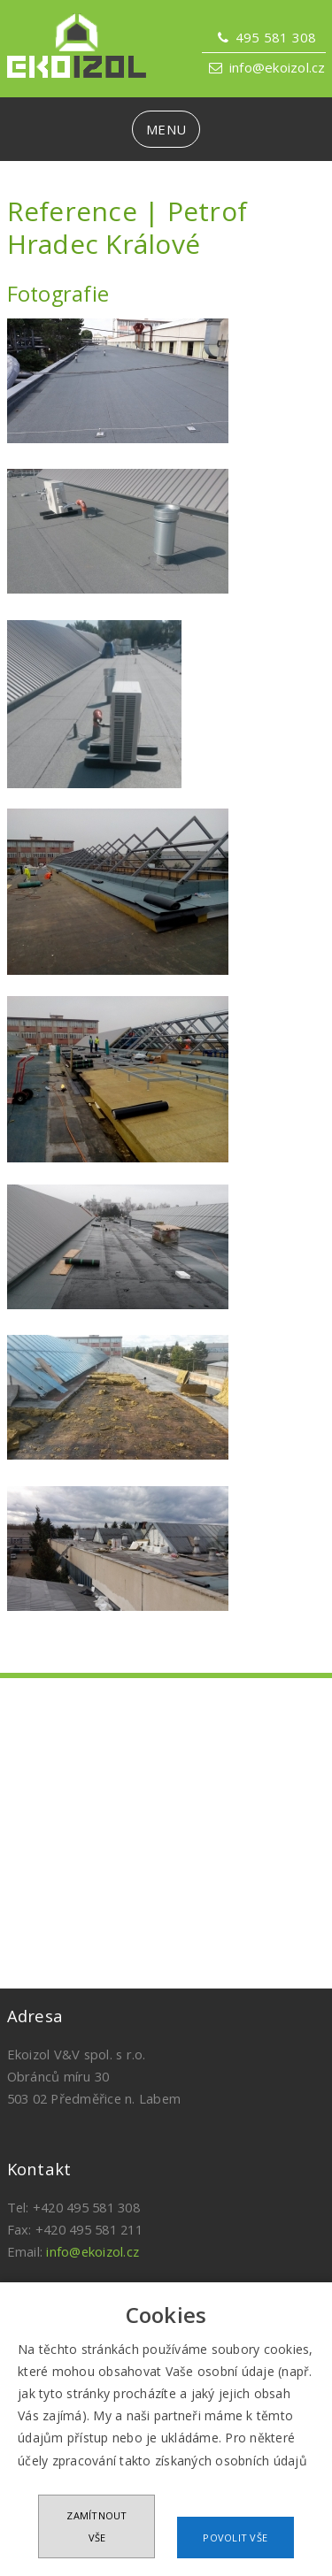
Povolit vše (235, 2537)
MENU (166, 129)
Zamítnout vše (96, 2526)
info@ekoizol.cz (277, 67)
